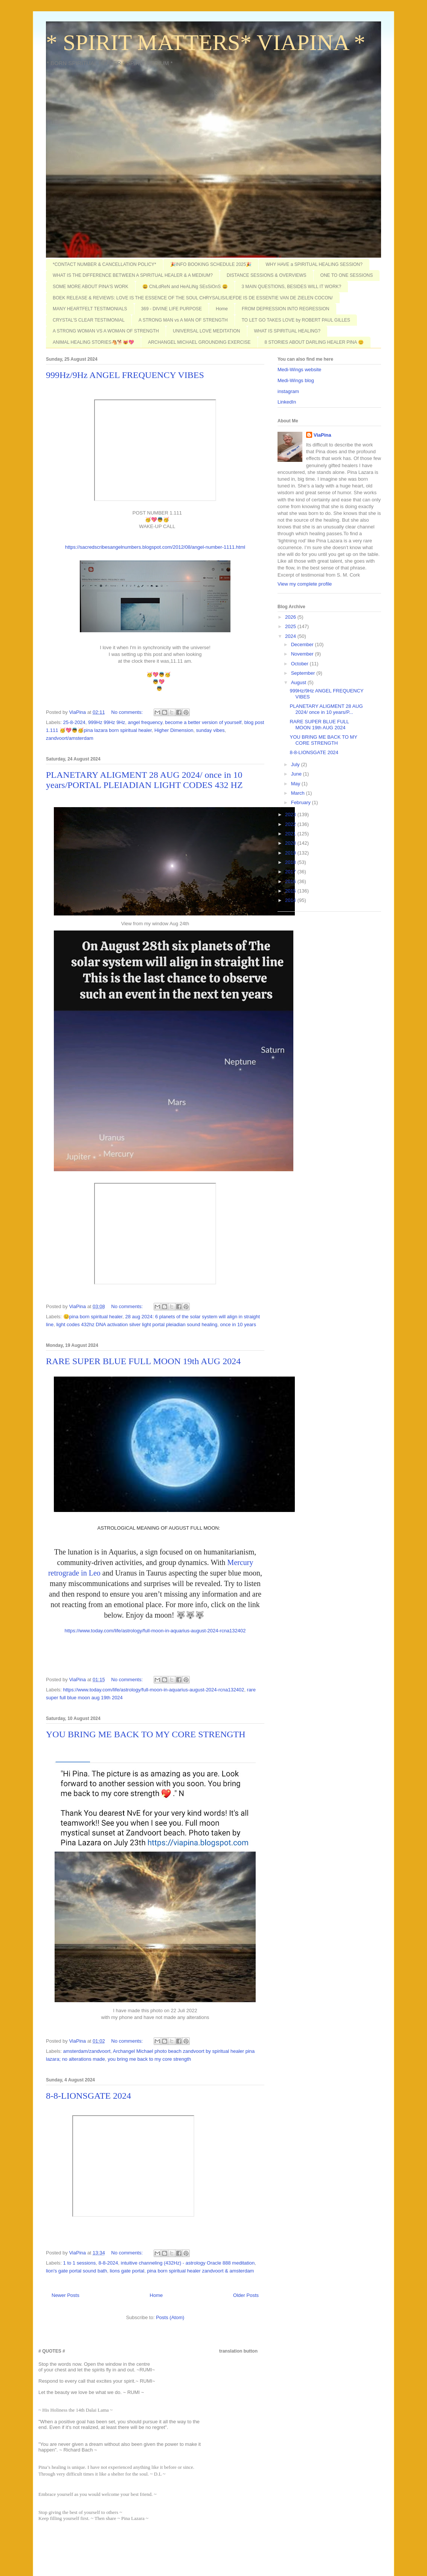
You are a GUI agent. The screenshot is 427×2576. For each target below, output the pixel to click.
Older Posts (246, 2295)
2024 (291, 636)
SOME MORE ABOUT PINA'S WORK (90, 286)
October (300, 663)
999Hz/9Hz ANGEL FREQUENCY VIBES (125, 375)
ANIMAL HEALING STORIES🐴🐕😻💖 (93, 342)
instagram (288, 391)
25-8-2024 (74, 722)
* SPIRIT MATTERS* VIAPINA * (205, 42)
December (303, 644)
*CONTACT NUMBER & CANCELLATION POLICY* (104, 264)
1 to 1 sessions (79, 2263)
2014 (291, 900)
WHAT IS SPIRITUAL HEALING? (287, 331)
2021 (291, 833)
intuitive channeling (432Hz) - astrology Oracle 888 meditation (188, 2263)
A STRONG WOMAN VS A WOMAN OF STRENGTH (106, 331)
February (301, 802)
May (296, 783)
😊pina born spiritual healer (93, 1316)
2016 (291, 881)
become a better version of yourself (203, 722)
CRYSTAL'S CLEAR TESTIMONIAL (89, 320)
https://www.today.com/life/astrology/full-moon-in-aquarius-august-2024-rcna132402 (155, 1630)
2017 (291, 871)
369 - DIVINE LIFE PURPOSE (171, 308)
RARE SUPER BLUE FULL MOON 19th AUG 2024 (143, 1361)
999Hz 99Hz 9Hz (106, 722)
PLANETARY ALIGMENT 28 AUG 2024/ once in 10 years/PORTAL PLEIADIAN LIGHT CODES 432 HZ (144, 780)
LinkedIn (287, 402)
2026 (291, 617)
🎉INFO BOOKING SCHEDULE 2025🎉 (211, 264)
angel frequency (145, 722)
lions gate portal (127, 2271)
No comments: (127, 712)
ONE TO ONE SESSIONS (346, 275)
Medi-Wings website (299, 369)
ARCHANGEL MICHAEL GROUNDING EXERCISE (199, 342)
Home (222, 308)
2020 (291, 843)
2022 (291, 824)
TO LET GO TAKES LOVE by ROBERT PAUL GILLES (296, 320)
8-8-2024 (108, 2263)
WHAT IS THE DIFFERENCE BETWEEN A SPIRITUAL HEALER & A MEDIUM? (133, 275)
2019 (291, 853)
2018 (291, 862)
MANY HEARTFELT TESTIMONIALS (90, 308)
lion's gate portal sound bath (76, 2271)
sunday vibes (210, 730)
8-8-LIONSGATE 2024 (88, 2096)
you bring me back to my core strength (149, 2059)
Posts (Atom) (170, 2317)
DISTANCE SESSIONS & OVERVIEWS (267, 275)
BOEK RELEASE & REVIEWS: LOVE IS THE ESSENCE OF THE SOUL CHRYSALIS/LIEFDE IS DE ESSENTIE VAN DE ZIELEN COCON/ (193, 298)
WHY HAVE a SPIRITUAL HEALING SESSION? (313, 264)
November (303, 654)
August (299, 682)
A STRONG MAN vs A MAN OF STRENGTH (183, 320)
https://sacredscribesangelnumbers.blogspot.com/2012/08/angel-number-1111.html (155, 547)
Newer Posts (65, 2295)
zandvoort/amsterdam (69, 738)
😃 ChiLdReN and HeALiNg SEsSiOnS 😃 (185, 286)
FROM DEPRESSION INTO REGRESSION (285, 308)
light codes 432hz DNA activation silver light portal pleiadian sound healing (136, 1324)
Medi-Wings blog (296, 380)
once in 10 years (238, 1324)
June (297, 774)
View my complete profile (305, 584)
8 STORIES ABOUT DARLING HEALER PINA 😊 (314, 342)
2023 (291, 814)
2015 (291, 891)
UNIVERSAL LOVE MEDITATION (206, 331)
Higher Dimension (173, 730)
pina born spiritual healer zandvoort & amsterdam (200, 2271)
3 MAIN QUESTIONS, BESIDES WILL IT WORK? (292, 286)
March (298, 793)
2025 (291, 626)
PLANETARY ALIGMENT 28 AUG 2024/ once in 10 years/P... (326, 709)
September (303, 673)
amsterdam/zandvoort (87, 2051)
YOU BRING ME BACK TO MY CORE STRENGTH (146, 1734)
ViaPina (322, 435)
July (296, 764)
